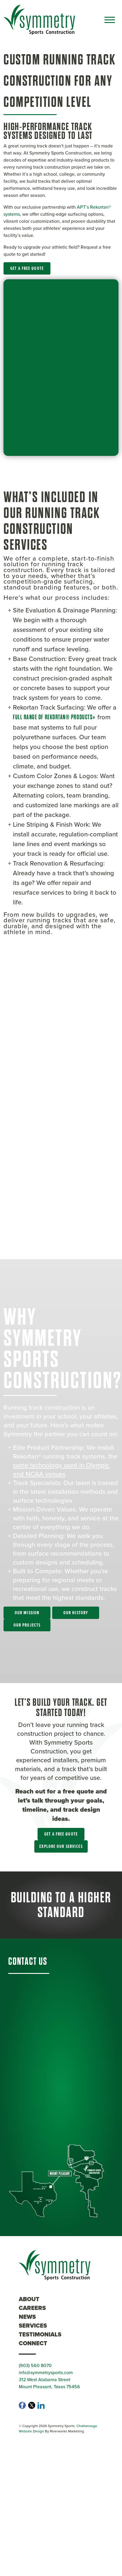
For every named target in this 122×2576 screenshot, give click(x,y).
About (29, 2299)
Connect (33, 2343)
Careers (32, 2307)
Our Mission (27, 1612)
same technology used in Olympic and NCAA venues (61, 1469)
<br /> (61, 1086)
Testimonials (40, 2334)
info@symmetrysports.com (46, 2372)
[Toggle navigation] (109, 20)
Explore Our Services (60, 1846)
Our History (75, 1612)
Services (33, 2325)
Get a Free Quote (27, 268)
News (27, 2316)
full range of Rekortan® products (53, 717)
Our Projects (26, 1625)
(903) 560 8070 (35, 2365)
